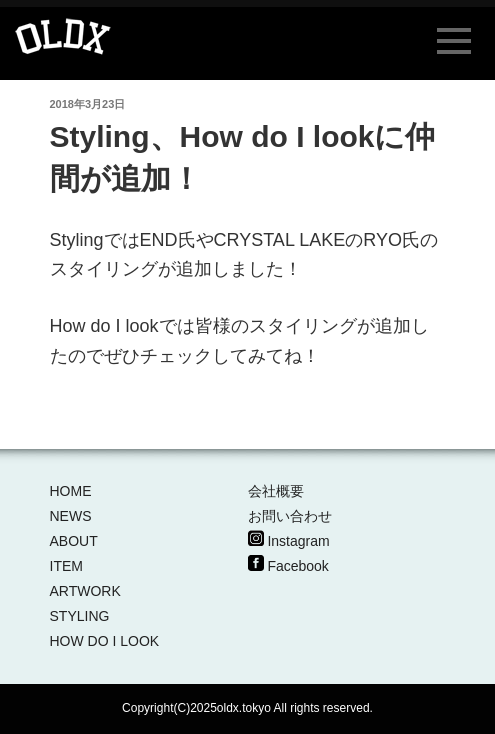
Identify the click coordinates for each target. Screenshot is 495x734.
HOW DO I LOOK (105, 641)
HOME (71, 491)
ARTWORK (85, 591)
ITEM (66, 566)
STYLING (80, 616)
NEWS (71, 516)
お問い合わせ (290, 516)
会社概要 (276, 491)
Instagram (298, 541)
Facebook (297, 566)
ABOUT (74, 541)
